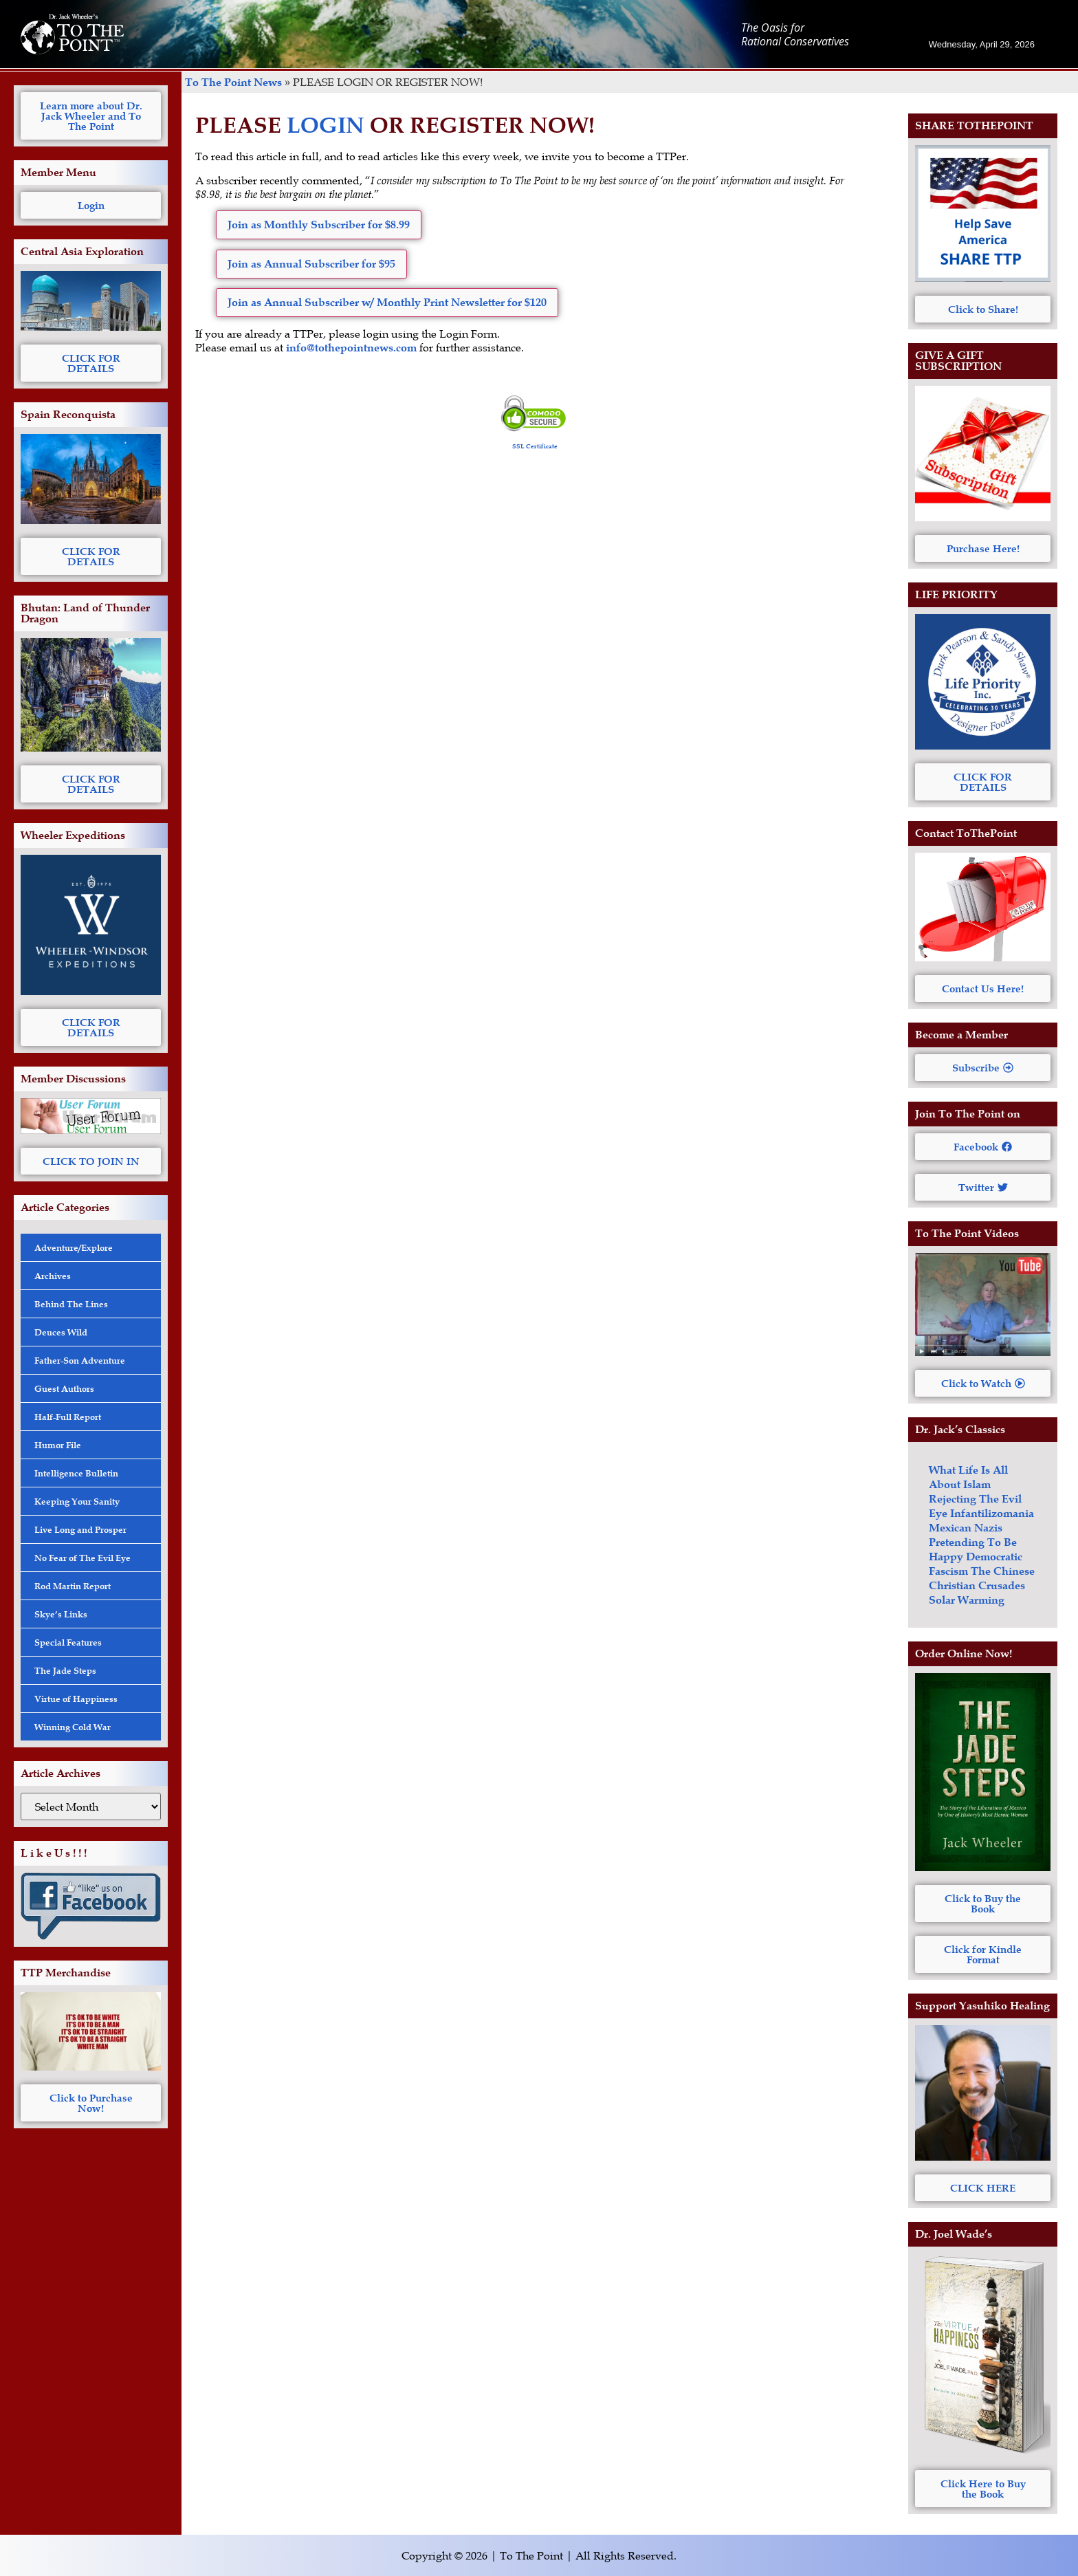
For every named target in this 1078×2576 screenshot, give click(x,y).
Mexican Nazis (965, 1527)
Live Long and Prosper (80, 1529)
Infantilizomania (992, 1513)
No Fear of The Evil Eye (82, 1557)
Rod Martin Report (72, 1586)
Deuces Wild (60, 1332)
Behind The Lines (71, 1304)
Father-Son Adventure (79, 1360)
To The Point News (233, 82)
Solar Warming (966, 1600)
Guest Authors (64, 1388)
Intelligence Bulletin (76, 1473)
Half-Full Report (67, 1416)
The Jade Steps (65, 1670)
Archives (52, 1275)
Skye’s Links (60, 1614)
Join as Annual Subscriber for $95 (311, 263)
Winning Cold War (72, 1727)
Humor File (57, 1445)
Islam (977, 1484)
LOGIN (325, 124)
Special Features (68, 1642)
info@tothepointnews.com (351, 347)
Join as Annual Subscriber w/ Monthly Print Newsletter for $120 (387, 302)
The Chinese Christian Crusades (982, 1578)
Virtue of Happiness (76, 1698)
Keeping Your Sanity (77, 1501)
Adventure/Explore (73, 1247)
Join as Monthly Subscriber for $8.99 (319, 224)
